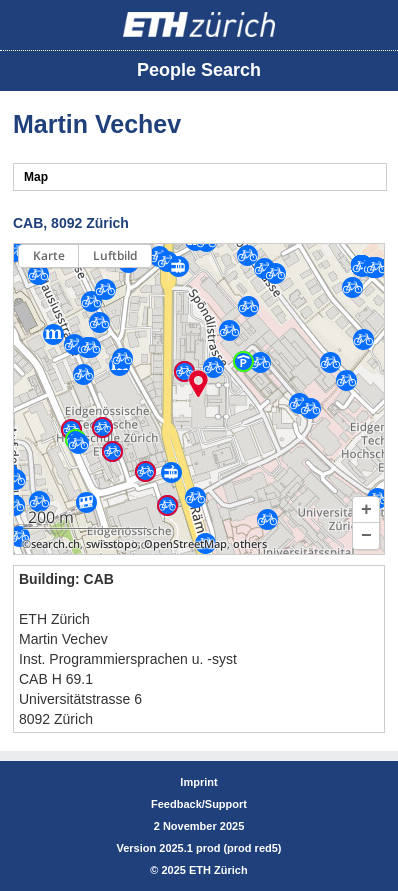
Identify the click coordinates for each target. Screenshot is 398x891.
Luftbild (115, 255)
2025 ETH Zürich (204, 870)
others (250, 544)
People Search (199, 70)
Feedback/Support (199, 804)
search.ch (55, 544)
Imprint (198, 782)
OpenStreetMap (185, 544)
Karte (49, 255)
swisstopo (112, 544)
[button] (366, 510)
